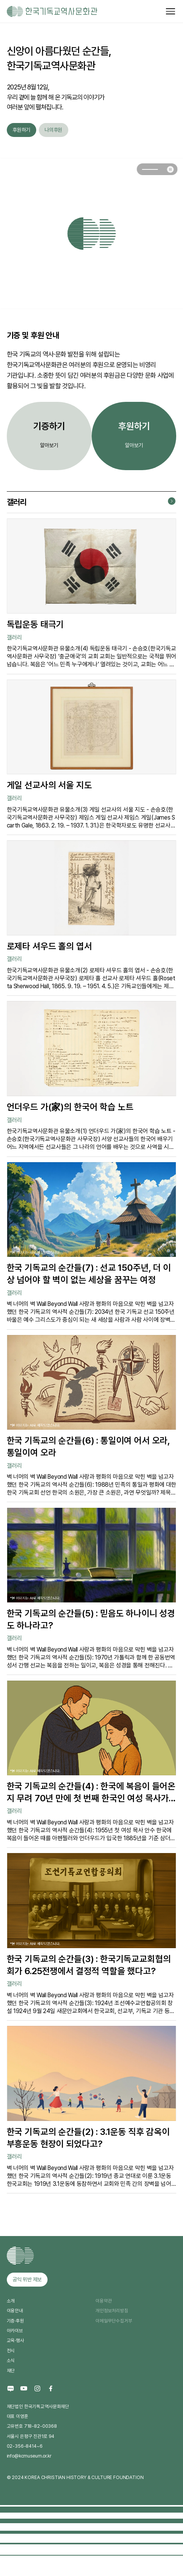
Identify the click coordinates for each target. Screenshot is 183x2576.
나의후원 (53, 130)
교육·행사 (15, 2340)
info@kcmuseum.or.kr (29, 2456)
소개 (11, 2301)
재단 (11, 2370)
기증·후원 (15, 2321)
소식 (11, 2360)
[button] (150, 169)
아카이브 (15, 2330)
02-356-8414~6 (25, 2446)
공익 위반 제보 (27, 2279)
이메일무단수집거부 (113, 2321)
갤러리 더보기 (172, 501)
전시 (11, 2350)
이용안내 (15, 2310)
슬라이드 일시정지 (170, 169)
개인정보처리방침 (111, 2310)
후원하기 (21, 130)
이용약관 (103, 2301)
